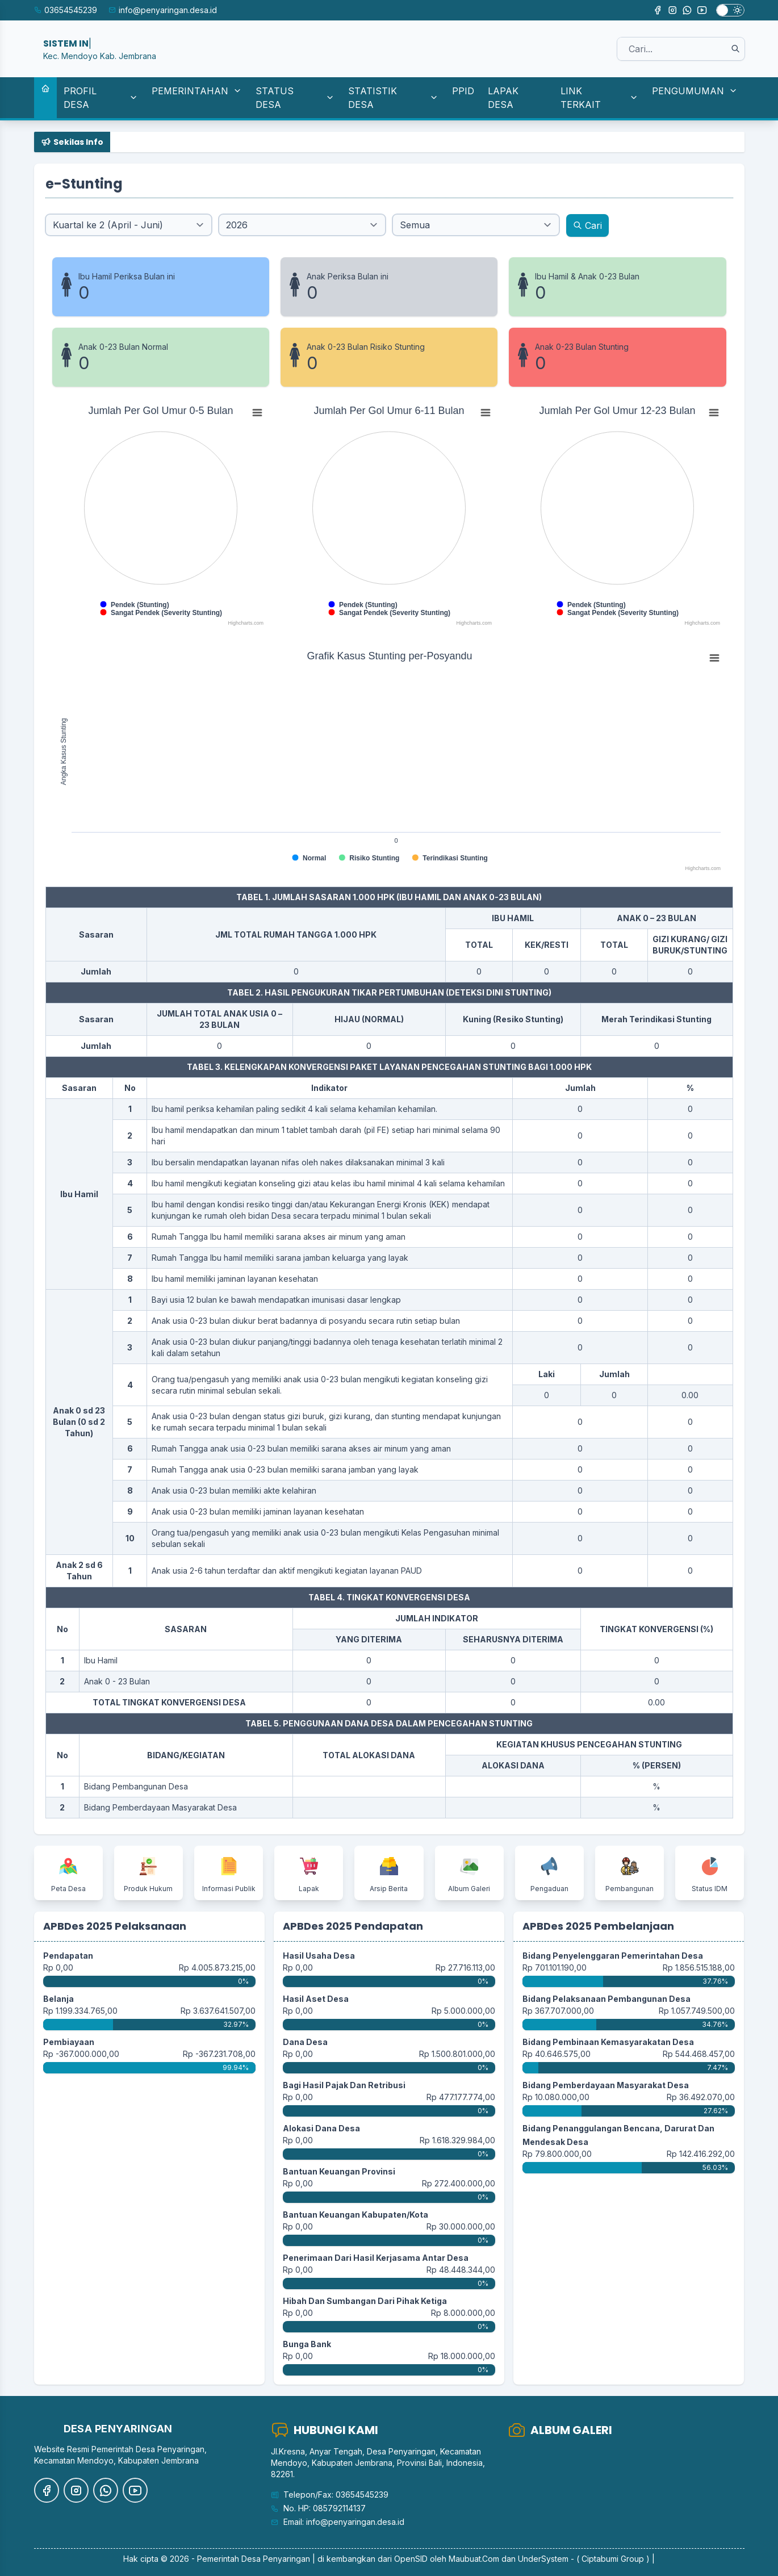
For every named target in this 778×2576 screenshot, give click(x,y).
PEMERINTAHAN (197, 91)
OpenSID (411, 2559)
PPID (463, 91)
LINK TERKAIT (599, 97)
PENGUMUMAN (695, 91)
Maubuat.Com (474, 2559)
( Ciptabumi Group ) (613, 2559)
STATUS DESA (295, 97)
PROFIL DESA (101, 97)
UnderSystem (543, 2559)
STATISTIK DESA (393, 97)
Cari (587, 225)
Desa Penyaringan (275, 2559)
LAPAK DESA (503, 97)
